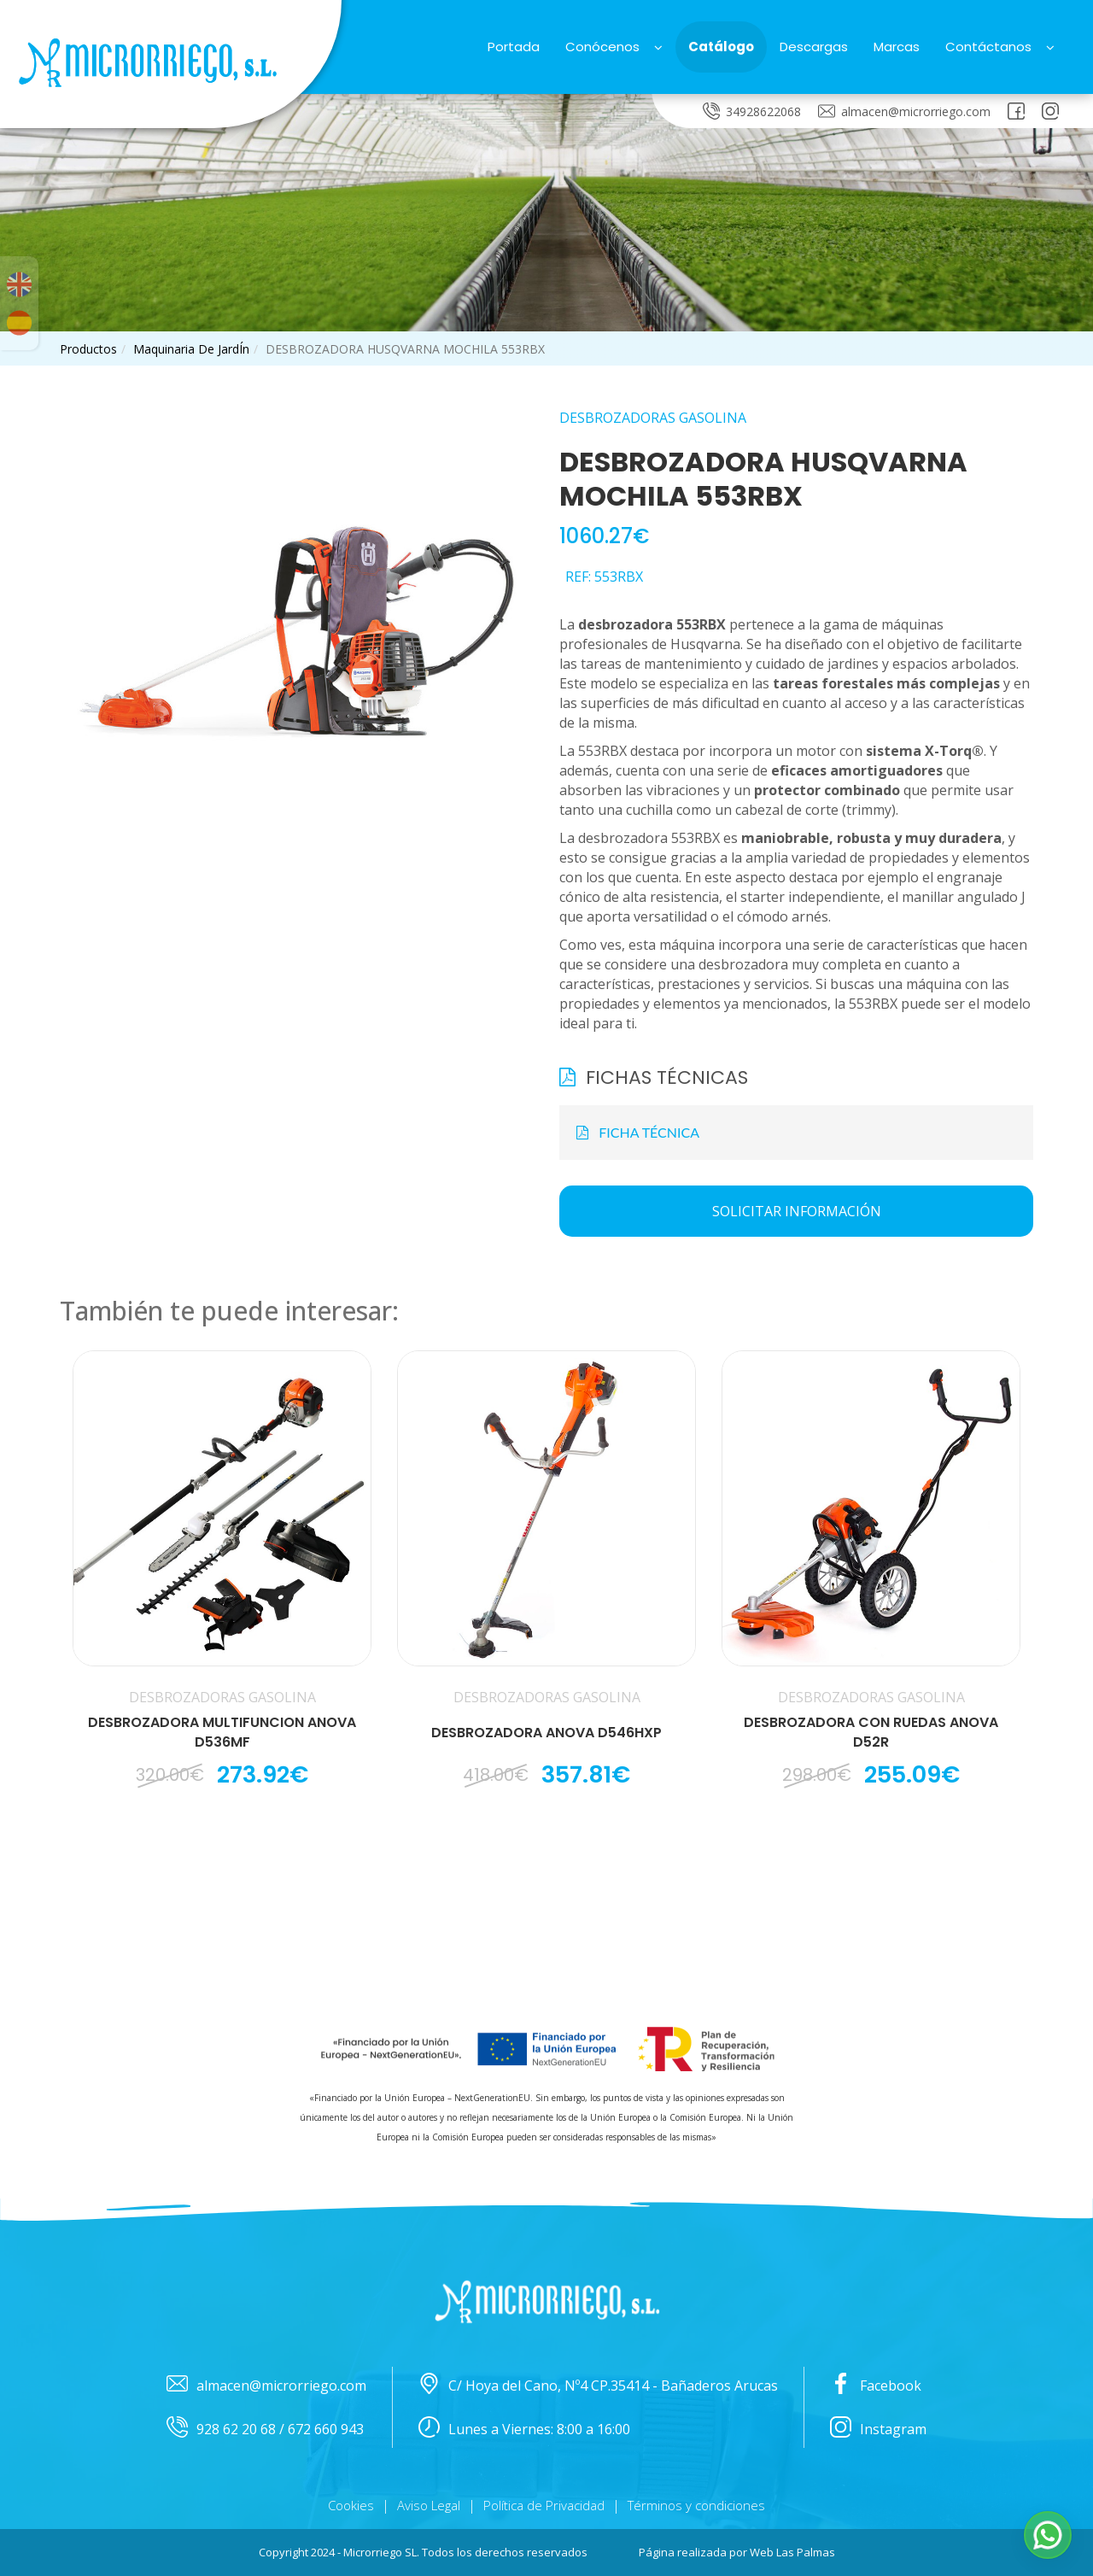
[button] (1048, 2535)
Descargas (814, 47)
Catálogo (721, 47)
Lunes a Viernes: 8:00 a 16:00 (524, 2429)
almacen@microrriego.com (904, 111)
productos (88, 349)
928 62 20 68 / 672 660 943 (265, 2429)
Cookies (351, 2505)
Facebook (875, 2386)
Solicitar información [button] (796, 1211)
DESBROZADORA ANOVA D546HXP (546, 1733)
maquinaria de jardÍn (191, 349)
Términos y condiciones (696, 2505)
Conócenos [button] (614, 47)
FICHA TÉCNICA (637, 1132)
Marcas (897, 47)
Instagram (878, 2429)
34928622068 (752, 111)
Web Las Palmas (792, 2552)
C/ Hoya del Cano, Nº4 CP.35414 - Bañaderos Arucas (598, 2386)
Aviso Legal (428, 2505)
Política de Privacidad (544, 2505)
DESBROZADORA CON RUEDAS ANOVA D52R (871, 1732)
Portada (514, 47)
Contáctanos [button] (1000, 47)
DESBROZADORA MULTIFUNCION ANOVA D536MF (222, 1732)
